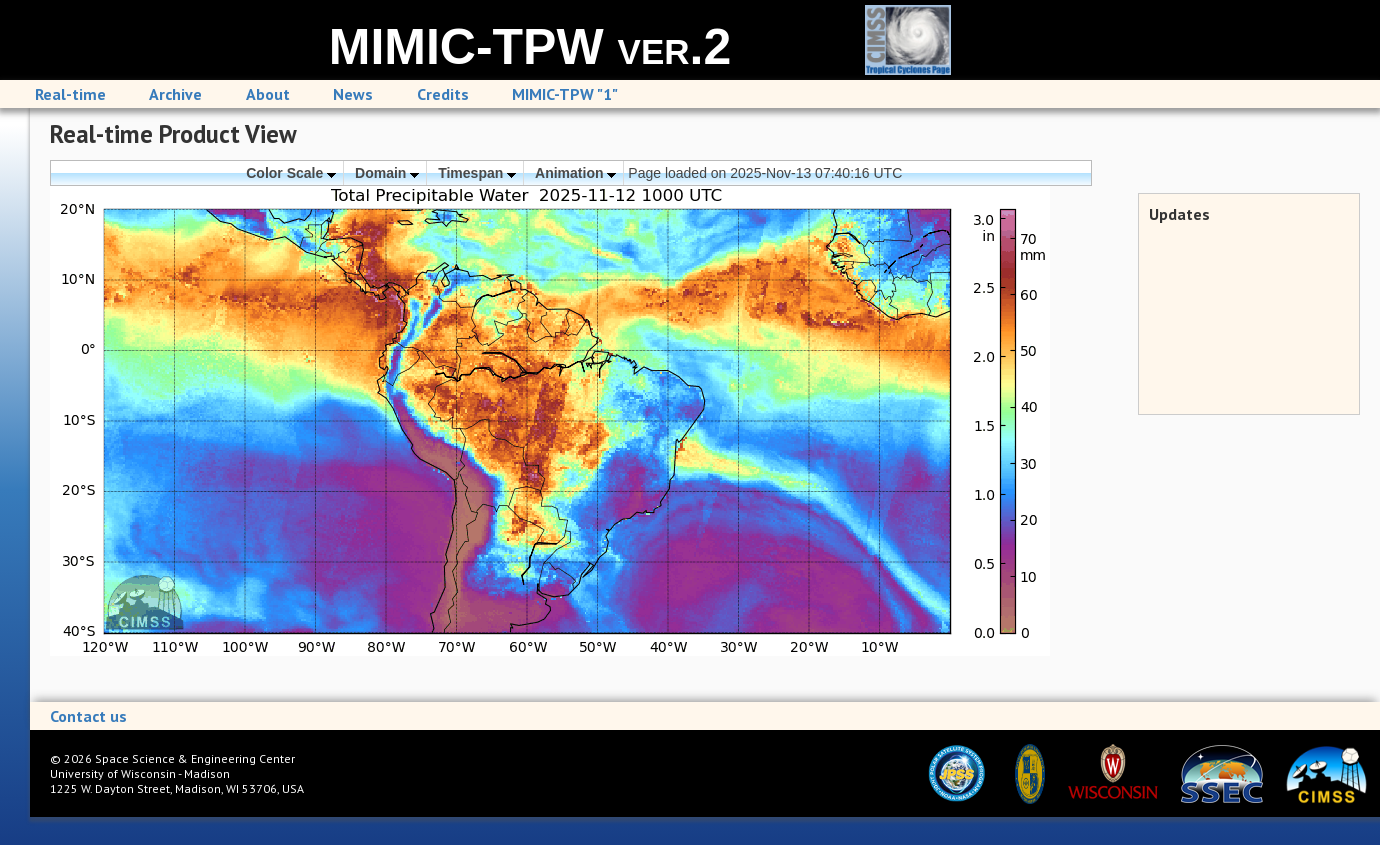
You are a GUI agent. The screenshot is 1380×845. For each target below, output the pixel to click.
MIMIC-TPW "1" (565, 94)
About (268, 94)
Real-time (70, 94)
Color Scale (291, 173)
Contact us (88, 716)
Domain (387, 173)
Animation (575, 173)
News (353, 94)
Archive (175, 94)
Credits (443, 94)
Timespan (477, 173)
